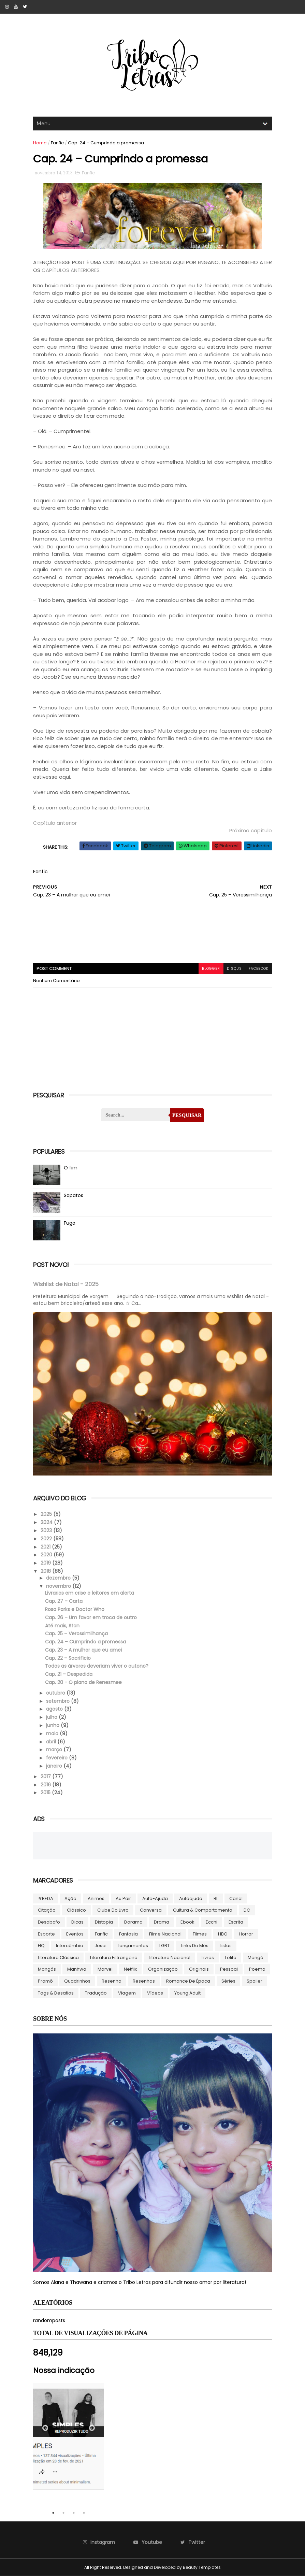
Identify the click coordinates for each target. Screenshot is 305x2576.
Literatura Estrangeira (113, 1957)
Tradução (96, 1993)
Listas (226, 1945)
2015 (46, 1792)
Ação (70, 1898)
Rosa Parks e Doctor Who (74, 1609)
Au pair (123, 1898)
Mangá (255, 1957)
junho (53, 1725)
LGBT (164, 1945)
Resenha (111, 1981)
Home (40, 143)
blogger (211, 968)
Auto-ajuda (155, 1898)
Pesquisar (187, 1115)
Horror (246, 1934)
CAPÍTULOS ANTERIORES (71, 270)
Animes (96, 1898)
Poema (257, 1969)
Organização (163, 1969)
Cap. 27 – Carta (64, 1601)
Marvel (105, 1969)
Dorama (133, 1922)
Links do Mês (194, 1945)
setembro (58, 1701)
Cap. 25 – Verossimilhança (76, 1633)
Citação (47, 1910)
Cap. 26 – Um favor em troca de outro (91, 1617)
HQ (41, 1945)
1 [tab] (53, 2512)
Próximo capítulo (250, 830)
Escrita (236, 1922)
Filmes (200, 1934)
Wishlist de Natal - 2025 (66, 1284)
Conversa (151, 1910)
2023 (47, 1530)
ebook (187, 1922)
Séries (228, 1981)
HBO (223, 1934)
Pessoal (229, 1969)
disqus (234, 968)
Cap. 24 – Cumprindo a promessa (85, 1641)
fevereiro (57, 1757)
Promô (45, 1981)
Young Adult (187, 1993)
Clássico (76, 1910)
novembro (59, 1586)
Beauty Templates (202, 2567)
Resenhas (144, 1981)
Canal (236, 1898)
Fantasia (128, 1934)
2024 (47, 1522)
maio (53, 1733)
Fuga (69, 1223)
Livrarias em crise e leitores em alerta (89, 1592)
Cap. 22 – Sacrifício (68, 1658)
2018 (46, 1571)
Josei (100, 1945)
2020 (47, 1554)
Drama (161, 1922)
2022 (47, 1538)
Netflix (130, 1969)
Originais (199, 1969)
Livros (208, 1957)
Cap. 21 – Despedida (68, 1674)
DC (247, 1910)
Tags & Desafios (56, 1993)
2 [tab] (63, 2512)
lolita (230, 1957)
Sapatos (73, 1195)
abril (51, 1741)
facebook (258, 968)
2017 (46, 1776)
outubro (56, 1692)
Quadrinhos (77, 1981)
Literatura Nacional (169, 1957)
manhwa (76, 1969)
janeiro (54, 1765)
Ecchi (211, 1922)
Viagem (127, 1993)
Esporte (46, 1934)
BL (216, 1898)
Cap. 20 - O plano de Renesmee (83, 1682)
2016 (46, 1784)
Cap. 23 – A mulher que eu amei (83, 1649)
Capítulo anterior (55, 822)
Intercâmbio (69, 1945)
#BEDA (45, 1898)
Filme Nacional (165, 1934)
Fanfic (57, 143)
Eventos (75, 1934)
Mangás (47, 1969)
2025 (47, 1514)
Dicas (77, 1922)
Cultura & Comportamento (202, 1910)
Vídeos (155, 1993)
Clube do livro (113, 1910)
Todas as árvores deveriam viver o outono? (96, 1666)
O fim (70, 1167)
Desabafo (49, 1922)
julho (52, 1717)
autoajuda (190, 1898)
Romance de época (188, 1981)
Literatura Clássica (58, 1957)
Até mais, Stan (62, 1625)
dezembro (59, 1577)
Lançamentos (133, 1945)
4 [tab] (84, 2512)
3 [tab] (73, 2512)
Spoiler (254, 1981)
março (54, 1749)
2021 (46, 1546)
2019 (46, 1562)
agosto (55, 1709)
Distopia (104, 1922)
